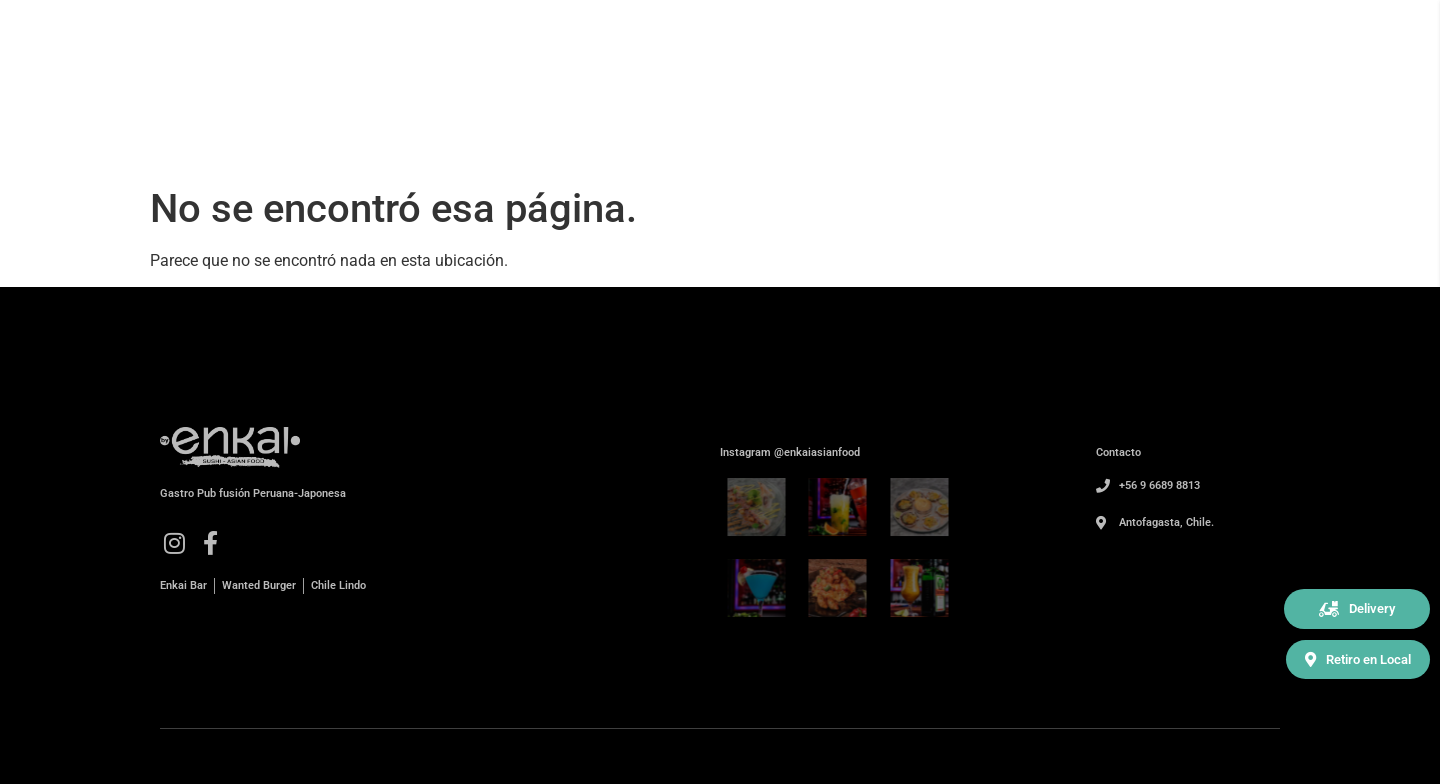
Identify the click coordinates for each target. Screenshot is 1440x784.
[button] (1357, 609)
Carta (1140, 111)
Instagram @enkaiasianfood (790, 452)
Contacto (1229, 111)
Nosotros (1050, 111)
